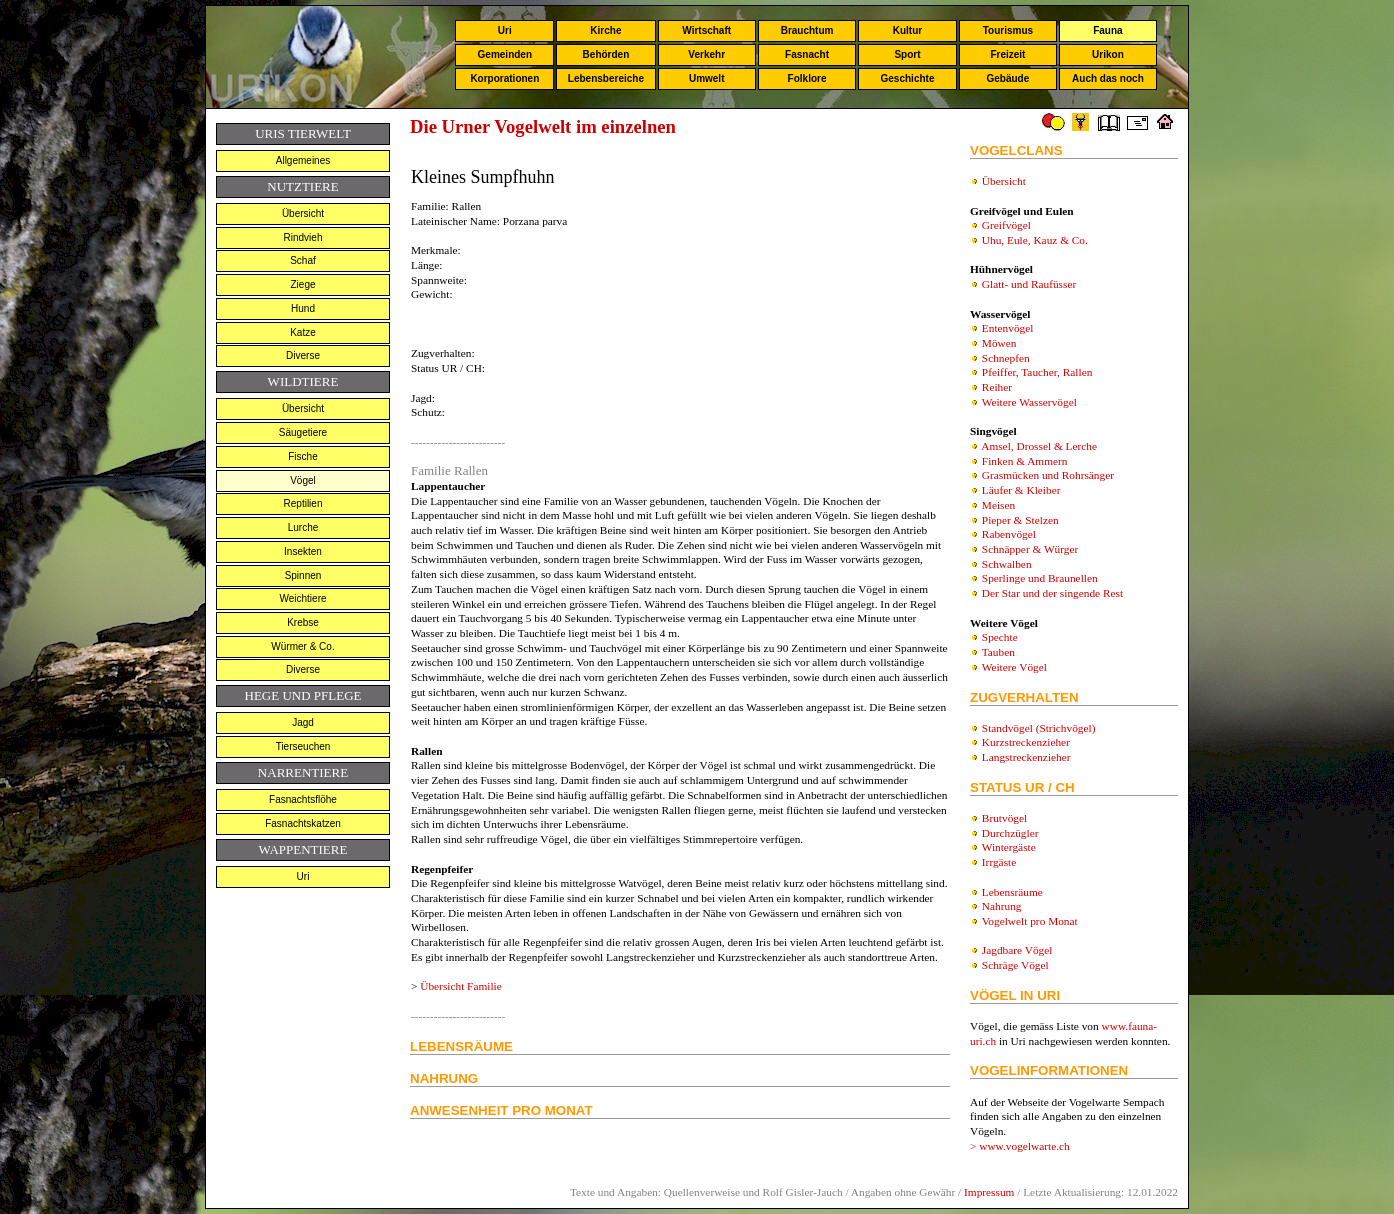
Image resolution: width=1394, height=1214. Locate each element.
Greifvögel (1006, 225)
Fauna (1107, 30)
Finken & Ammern (1025, 461)
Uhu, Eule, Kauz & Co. (1035, 240)
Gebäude (1008, 78)
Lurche (303, 527)
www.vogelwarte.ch (1024, 1146)
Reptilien (303, 503)
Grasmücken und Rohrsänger (1048, 475)
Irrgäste (999, 862)
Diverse (303, 355)
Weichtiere (302, 598)
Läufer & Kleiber (1021, 490)
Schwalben (1007, 564)
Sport (907, 54)
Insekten (303, 551)
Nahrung (1002, 906)
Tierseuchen (303, 746)
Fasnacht (807, 54)
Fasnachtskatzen (303, 823)
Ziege (302, 284)
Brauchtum (807, 30)
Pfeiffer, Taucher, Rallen (1037, 372)
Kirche (605, 30)
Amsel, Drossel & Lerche (1039, 446)
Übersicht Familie (460, 986)
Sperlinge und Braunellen (1040, 578)
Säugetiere (303, 432)
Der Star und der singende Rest (1052, 593)
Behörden (606, 54)
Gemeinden (505, 54)
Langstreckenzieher (1026, 757)
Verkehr (706, 54)
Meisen (998, 505)
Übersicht (303, 213)
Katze (303, 332)
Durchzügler (1010, 833)
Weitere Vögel (1014, 667)
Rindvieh (303, 237)
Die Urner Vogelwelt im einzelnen (543, 126)
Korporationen (504, 78)
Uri (505, 30)
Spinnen (303, 575)
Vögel (303, 480)
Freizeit (1007, 54)
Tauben (998, 652)
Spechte (1000, 637)
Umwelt (707, 78)
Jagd (303, 722)
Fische (302, 456)
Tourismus (1008, 30)
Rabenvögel (1009, 534)
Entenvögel (1008, 328)
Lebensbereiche (606, 78)
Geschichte (908, 78)
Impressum (989, 1192)
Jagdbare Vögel (1017, 950)
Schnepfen (1006, 358)
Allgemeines (303, 160)
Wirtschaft (706, 30)
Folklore (807, 78)
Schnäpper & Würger (1030, 549)
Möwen (999, 343)
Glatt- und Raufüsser (1029, 284)
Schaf (303, 260)
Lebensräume (1012, 892)
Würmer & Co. (302, 646)
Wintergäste (1009, 847)
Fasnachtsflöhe (303, 799)
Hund (303, 308)
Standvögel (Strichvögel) (1039, 728)
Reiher (997, 387)
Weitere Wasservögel (1029, 402)
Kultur (907, 30)
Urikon (1108, 54)
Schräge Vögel (1015, 965)
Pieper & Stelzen (1020, 520)
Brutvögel (1004, 818)
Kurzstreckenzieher (1026, 742)
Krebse (303, 622)
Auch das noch (1108, 78)
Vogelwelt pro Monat (1030, 921)
